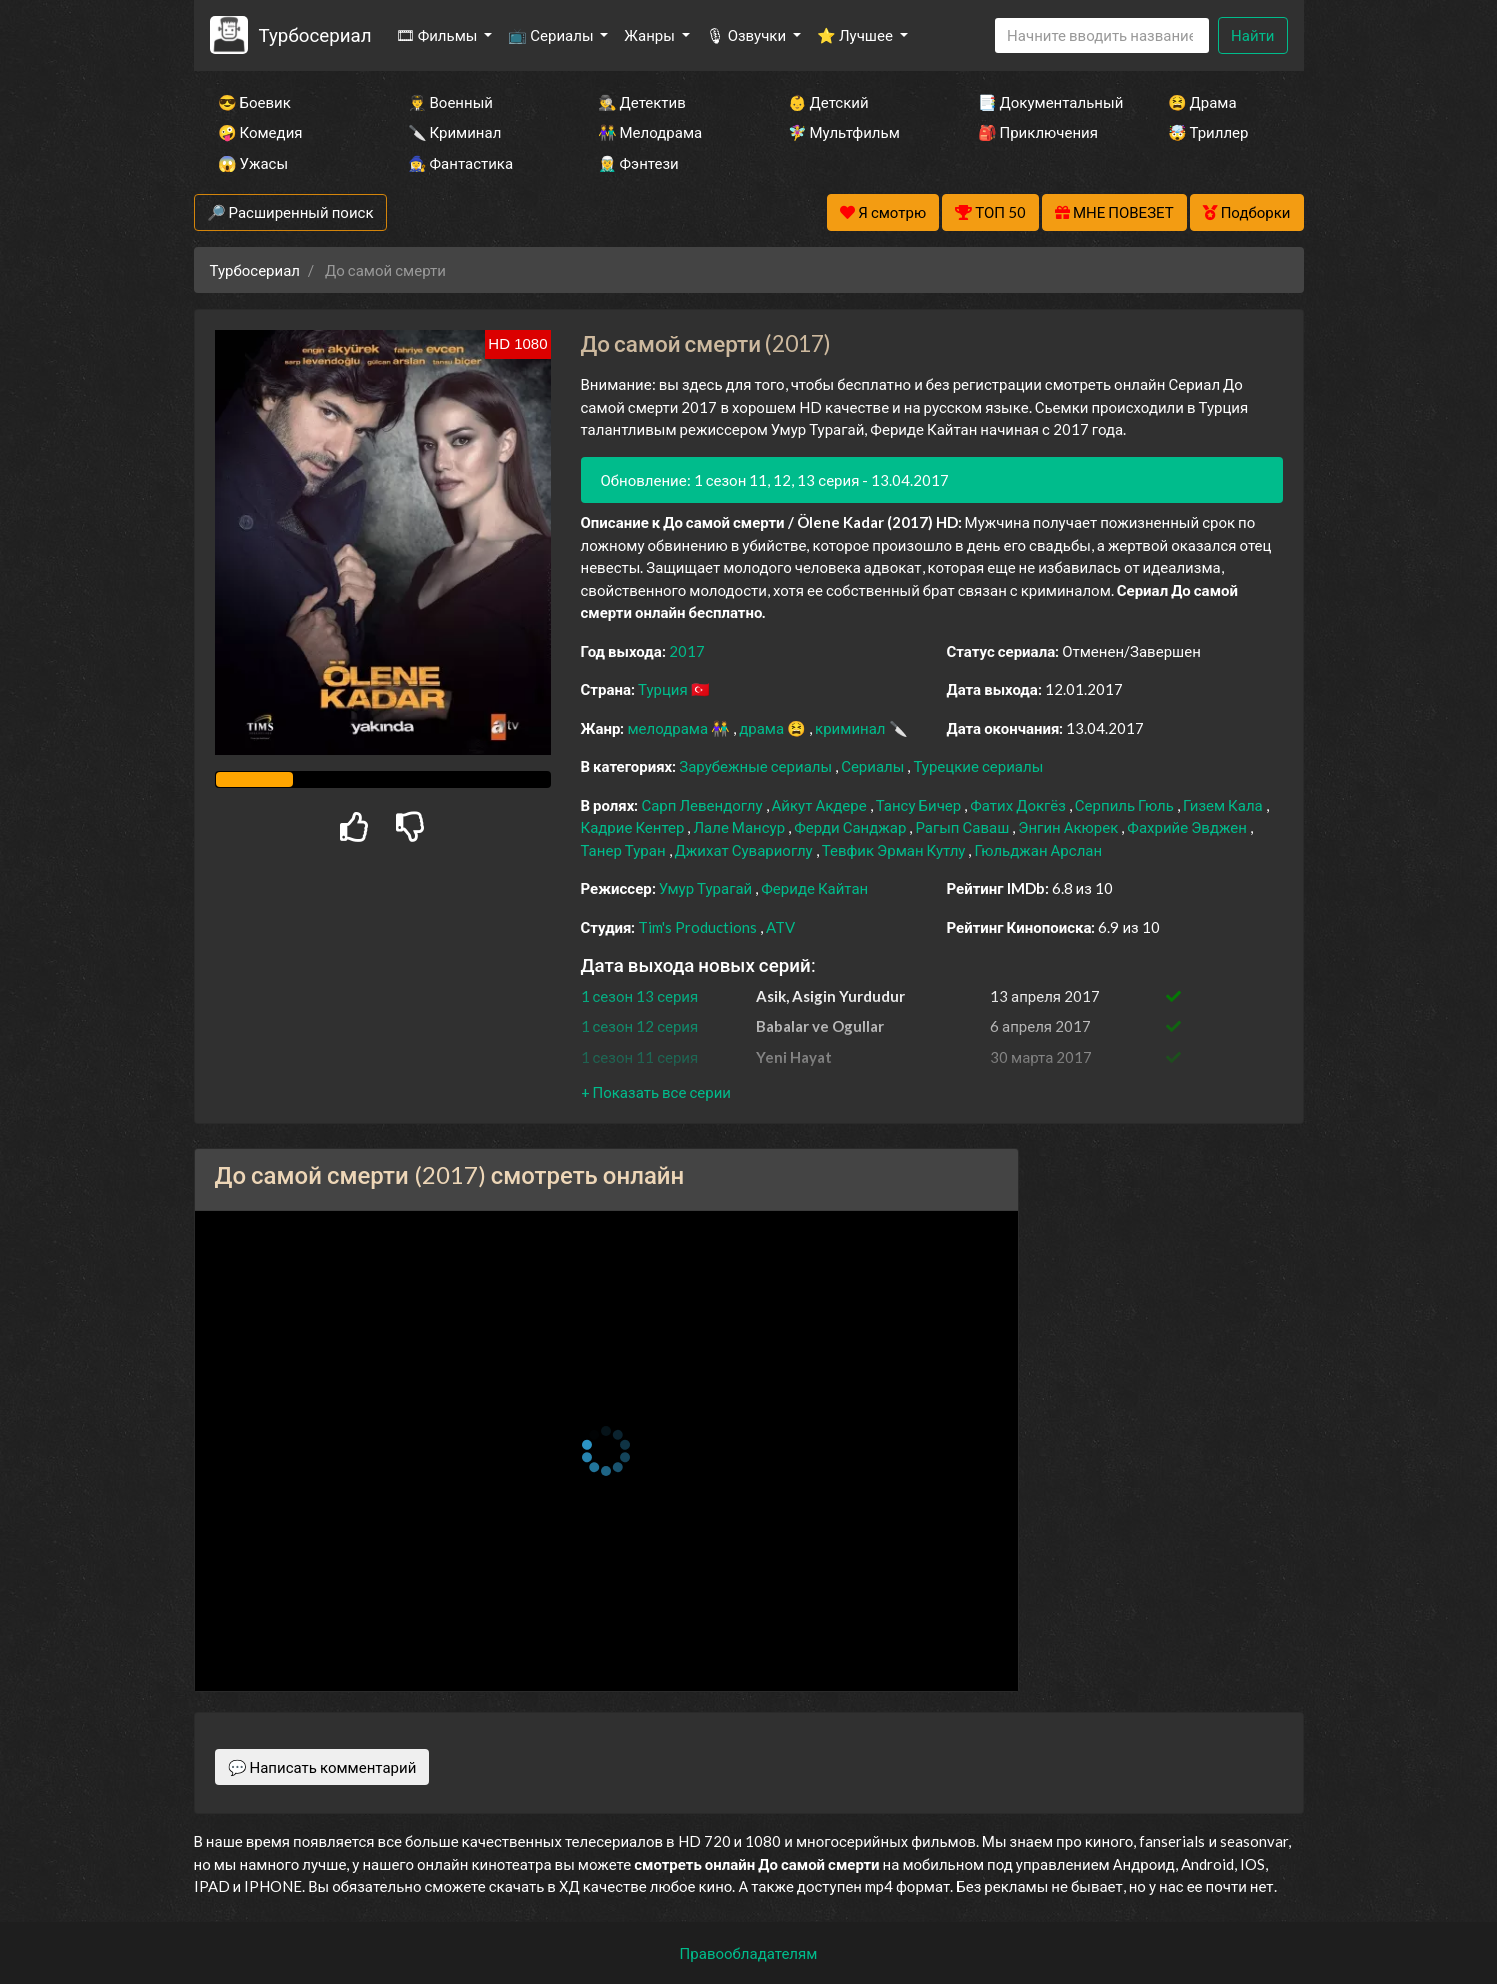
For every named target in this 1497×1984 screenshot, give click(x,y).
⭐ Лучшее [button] (856, 35)
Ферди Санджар (851, 827)
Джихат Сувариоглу (745, 850)
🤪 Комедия (260, 132)
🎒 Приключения (1038, 132)
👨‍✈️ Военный (450, 102)
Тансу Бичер (920, 805)
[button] (656, 1092)
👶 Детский (828, 102)
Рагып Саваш (963, 827)
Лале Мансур (740, 827)
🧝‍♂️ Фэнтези (638, 163)
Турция (664, 689)
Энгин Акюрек (1069, 827)
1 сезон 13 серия (640, 996)
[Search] (1102, 35)
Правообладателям (749, 1953)
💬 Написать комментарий (322, 1767)
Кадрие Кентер (634, 827)
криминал (851, 728)
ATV (780, 927)
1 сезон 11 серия (640, 1057)
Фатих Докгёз (1019, 805)
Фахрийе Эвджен (1188, 827)
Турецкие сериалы (978, 766)
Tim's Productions (699, 927)
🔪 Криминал (455, 132)
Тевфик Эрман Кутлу (895, 850)
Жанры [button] (651, 35)
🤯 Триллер (1208, 132)
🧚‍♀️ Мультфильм (844, 132)
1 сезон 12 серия (640, 1026)
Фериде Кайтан (814, 888)
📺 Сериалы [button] (552, 35)
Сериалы (874, 766)
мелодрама (669, 728)
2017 (687, 651)
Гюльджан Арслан (1038, 850)
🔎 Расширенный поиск (290, 212)
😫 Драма (1202, 102)
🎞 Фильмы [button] (438, 35)
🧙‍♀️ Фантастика (461, 163)
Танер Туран (625, 850)
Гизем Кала (1224, 805)
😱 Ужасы (253, 163)
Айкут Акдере (821, 805)
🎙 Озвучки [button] (747, 35)
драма (763, 728)
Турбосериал (314, 34)
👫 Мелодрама (650, 132)
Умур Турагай (707, 888)
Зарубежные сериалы (757, 766)
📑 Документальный (1046, 102)
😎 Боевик (254, 102)
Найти (1252, 35)
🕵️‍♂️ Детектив (642, 102)
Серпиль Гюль (1126, 805)
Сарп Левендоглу (703, 805)
